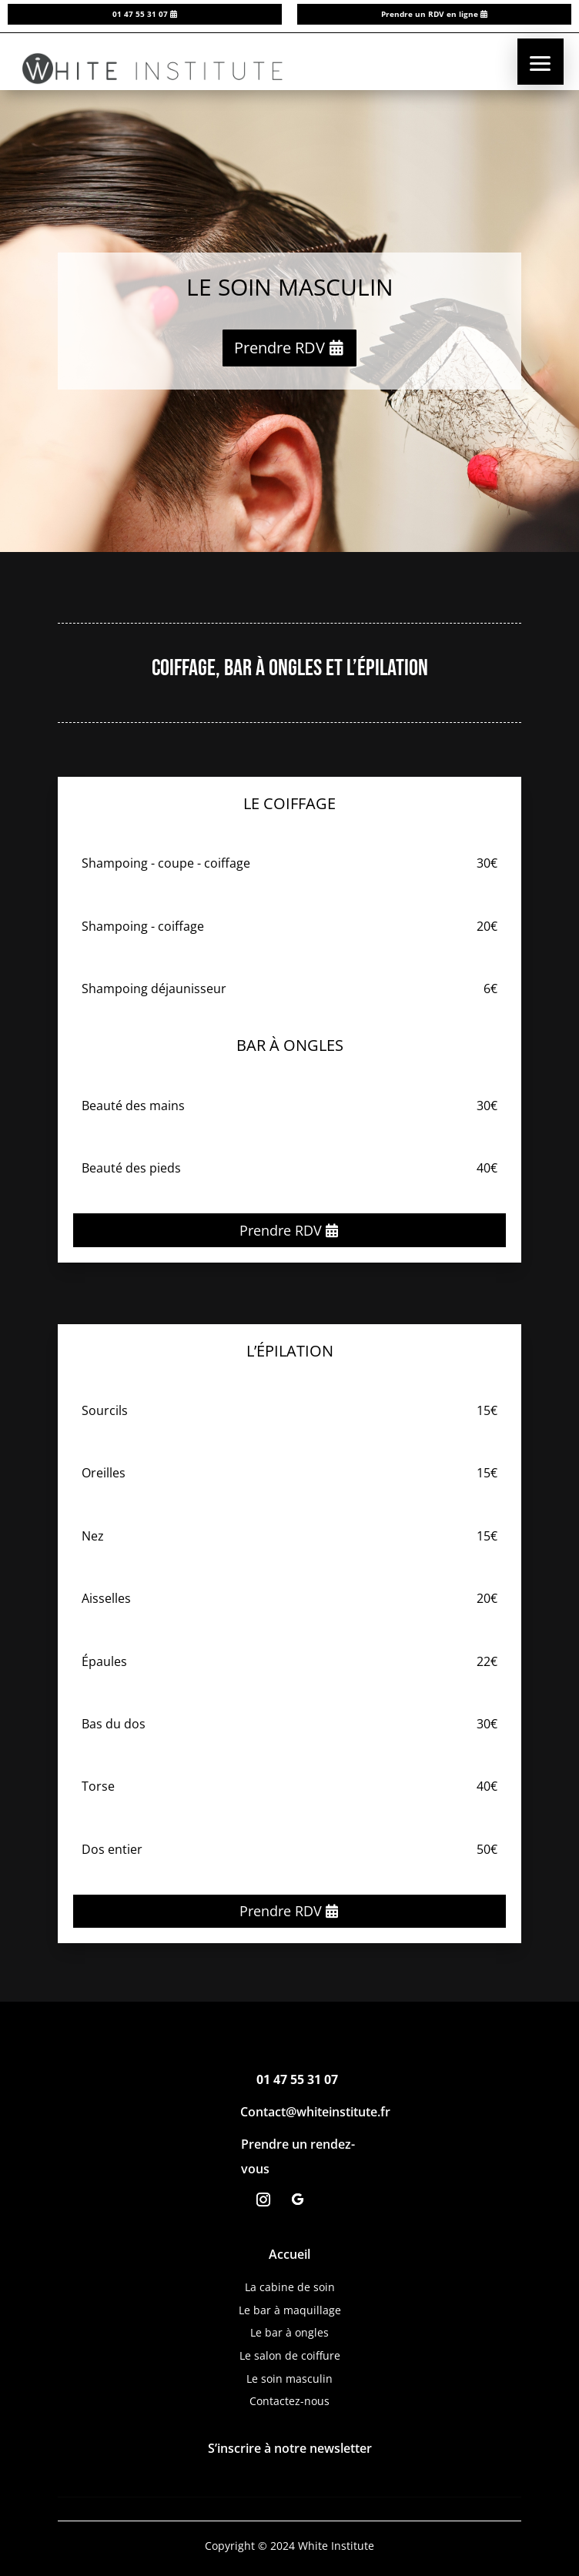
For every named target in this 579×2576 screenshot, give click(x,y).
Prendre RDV (279, 347)
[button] (540, 61)
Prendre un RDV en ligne (429, 13)
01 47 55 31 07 (140, 13)
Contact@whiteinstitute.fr (315, 2111)
